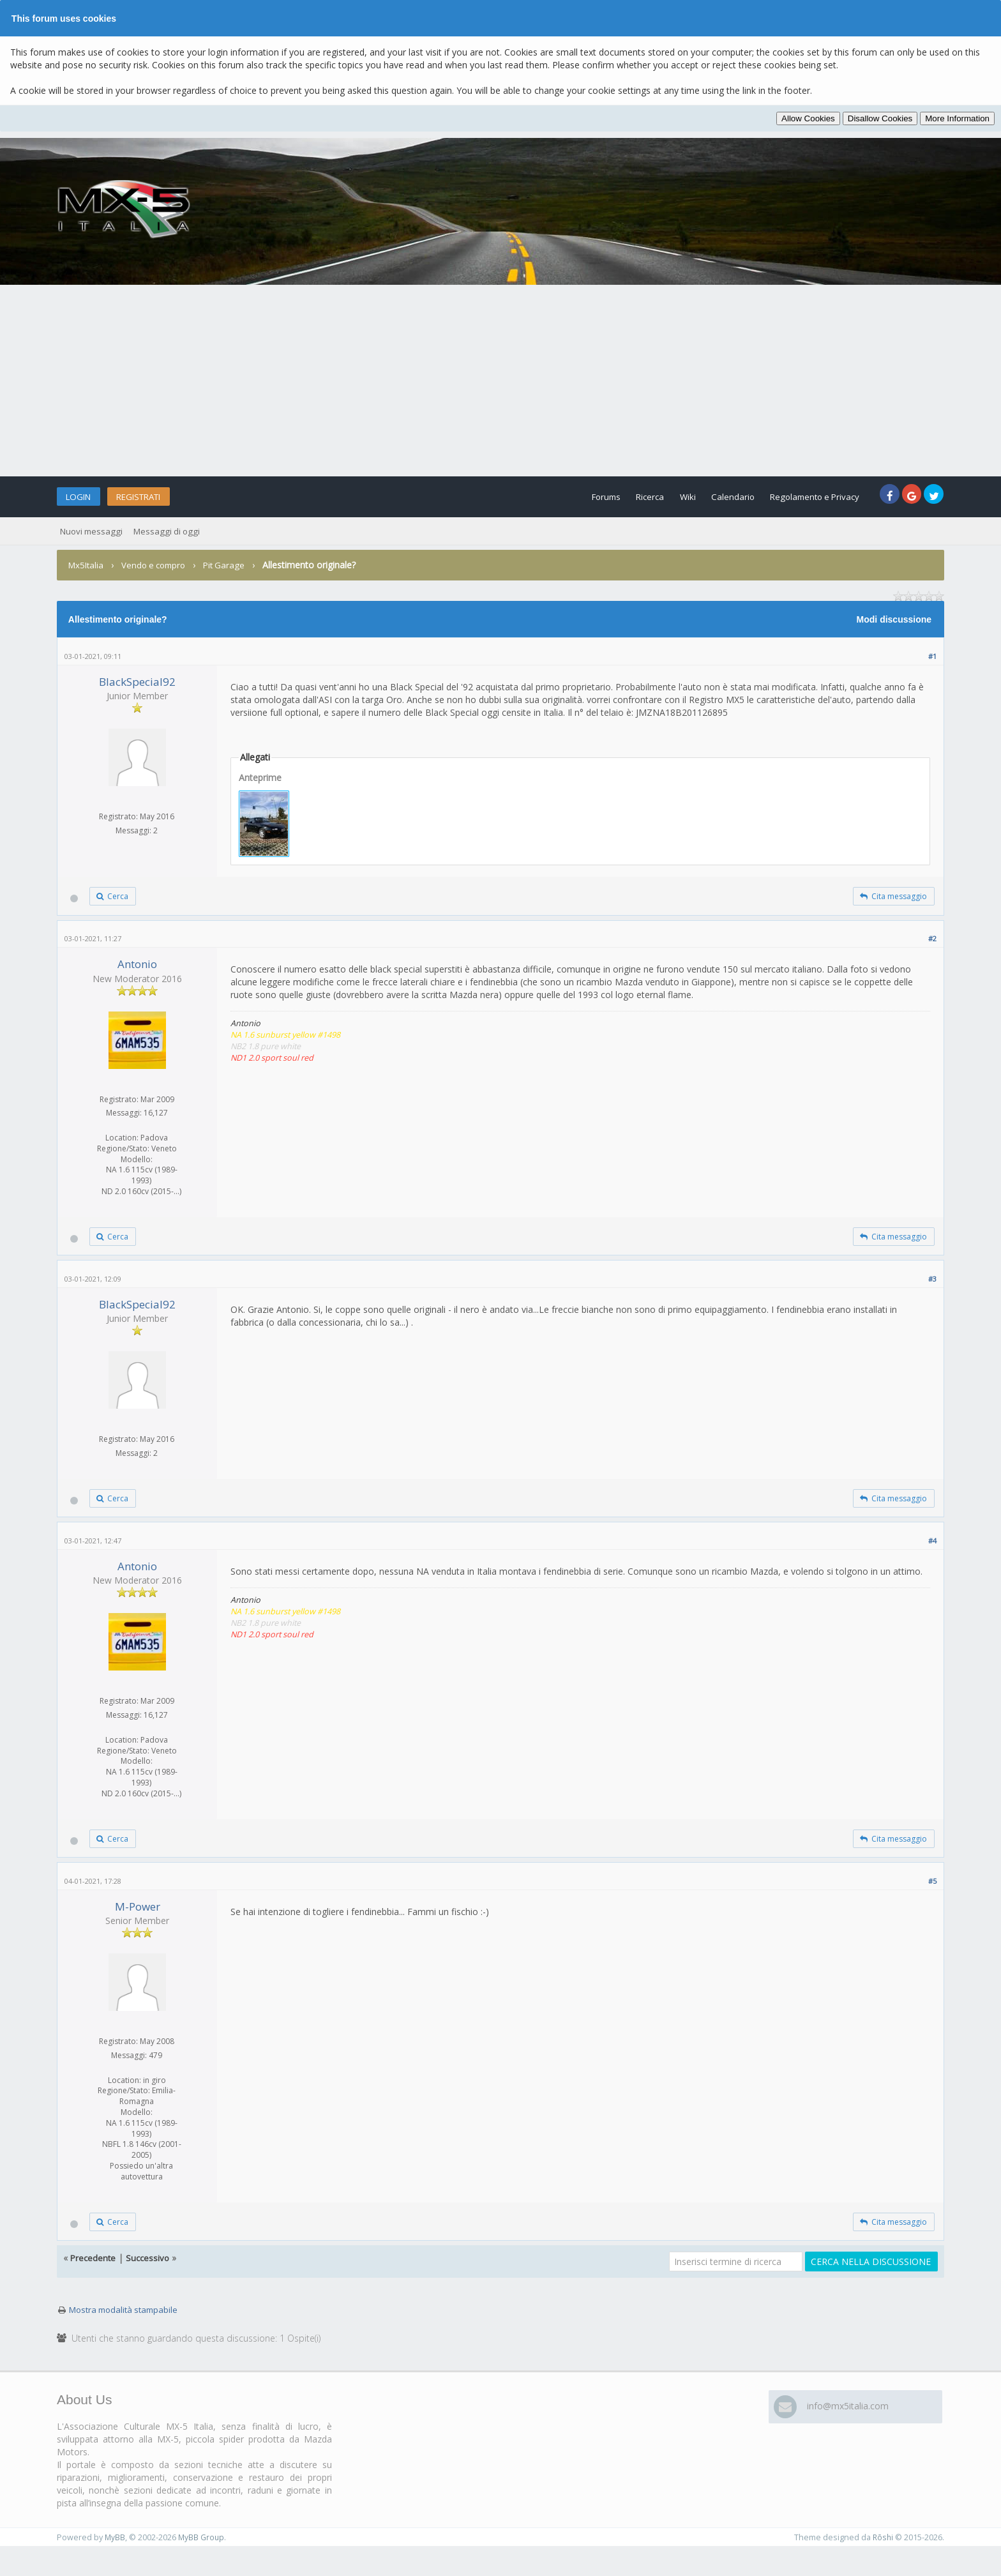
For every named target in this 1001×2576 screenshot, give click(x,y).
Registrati (157, 496)
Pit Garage (232, 565)
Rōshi (882, 2554)
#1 (932, 656)
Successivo (150, 2275)
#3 (932, 1285)
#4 (932, 1551)
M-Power (137, 1920)
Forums (565, 496)
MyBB (115, 2554)
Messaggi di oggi (171, 531)
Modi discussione (894, 619)
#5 (932, 1894)
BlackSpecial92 (137, 681)
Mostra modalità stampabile (127, 2327)
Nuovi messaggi (92, 531)
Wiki (661, 496)
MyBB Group (202, 2554)
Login (84, 496)
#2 (932, 941)
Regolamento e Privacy (804, 496)
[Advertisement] (500, 380)
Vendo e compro (158, 565)
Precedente (93, 2275)
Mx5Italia (87, 565)
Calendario (713, 496)
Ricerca (617, 496)
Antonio (137, 967)
